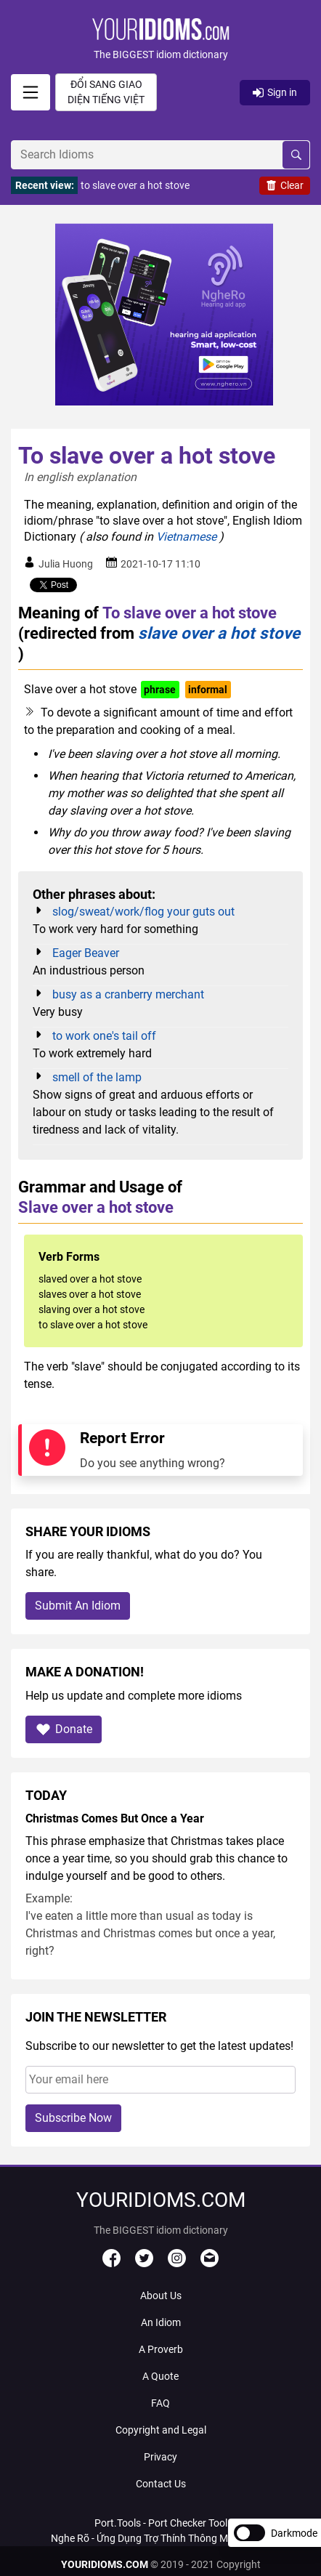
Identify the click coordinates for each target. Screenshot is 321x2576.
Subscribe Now (73, 2118)
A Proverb (161, 2349)
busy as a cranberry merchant (128, 994)
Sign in (275, 92)
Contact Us (161, 2484)
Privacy (160, 2457)
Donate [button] (63, 1729)
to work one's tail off (104, 1036)
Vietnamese (186, 537)
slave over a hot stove (219, 632)
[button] (160, 40)
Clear (285, 185)
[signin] (30, 92)
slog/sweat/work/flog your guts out (143, 911)
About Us (161, 2295)
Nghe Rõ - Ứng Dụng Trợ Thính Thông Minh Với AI (160, 2538)
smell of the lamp (97, 1077)
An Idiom (161, 2322)
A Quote (160, 2376)
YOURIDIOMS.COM (104, 2564)
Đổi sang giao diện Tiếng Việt (106, 91)
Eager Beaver (85, 953)
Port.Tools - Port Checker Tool (160, 2523)
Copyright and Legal (160, 2430)
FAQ (160, 2403)
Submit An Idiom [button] (78, 1605)
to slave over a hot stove (135, 185)
